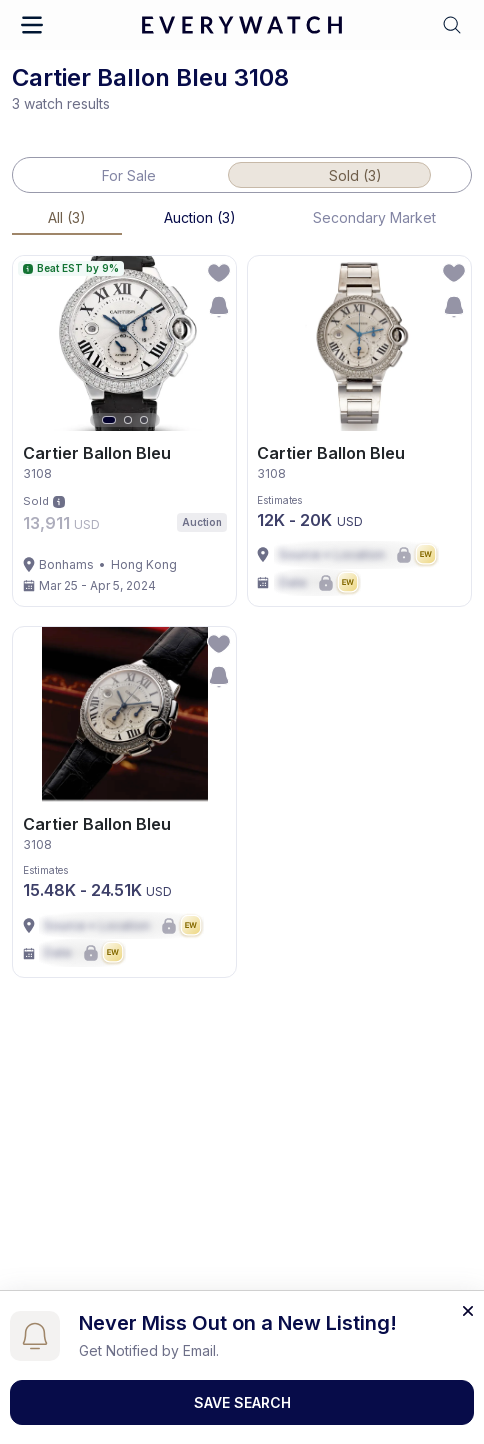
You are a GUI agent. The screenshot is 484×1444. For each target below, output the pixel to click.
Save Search (242, 1402)
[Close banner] (468, 1309)
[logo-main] (242, 25)
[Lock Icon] (356, 555)
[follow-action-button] (219, 273)
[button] (32, 25)
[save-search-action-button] (219, 307)
